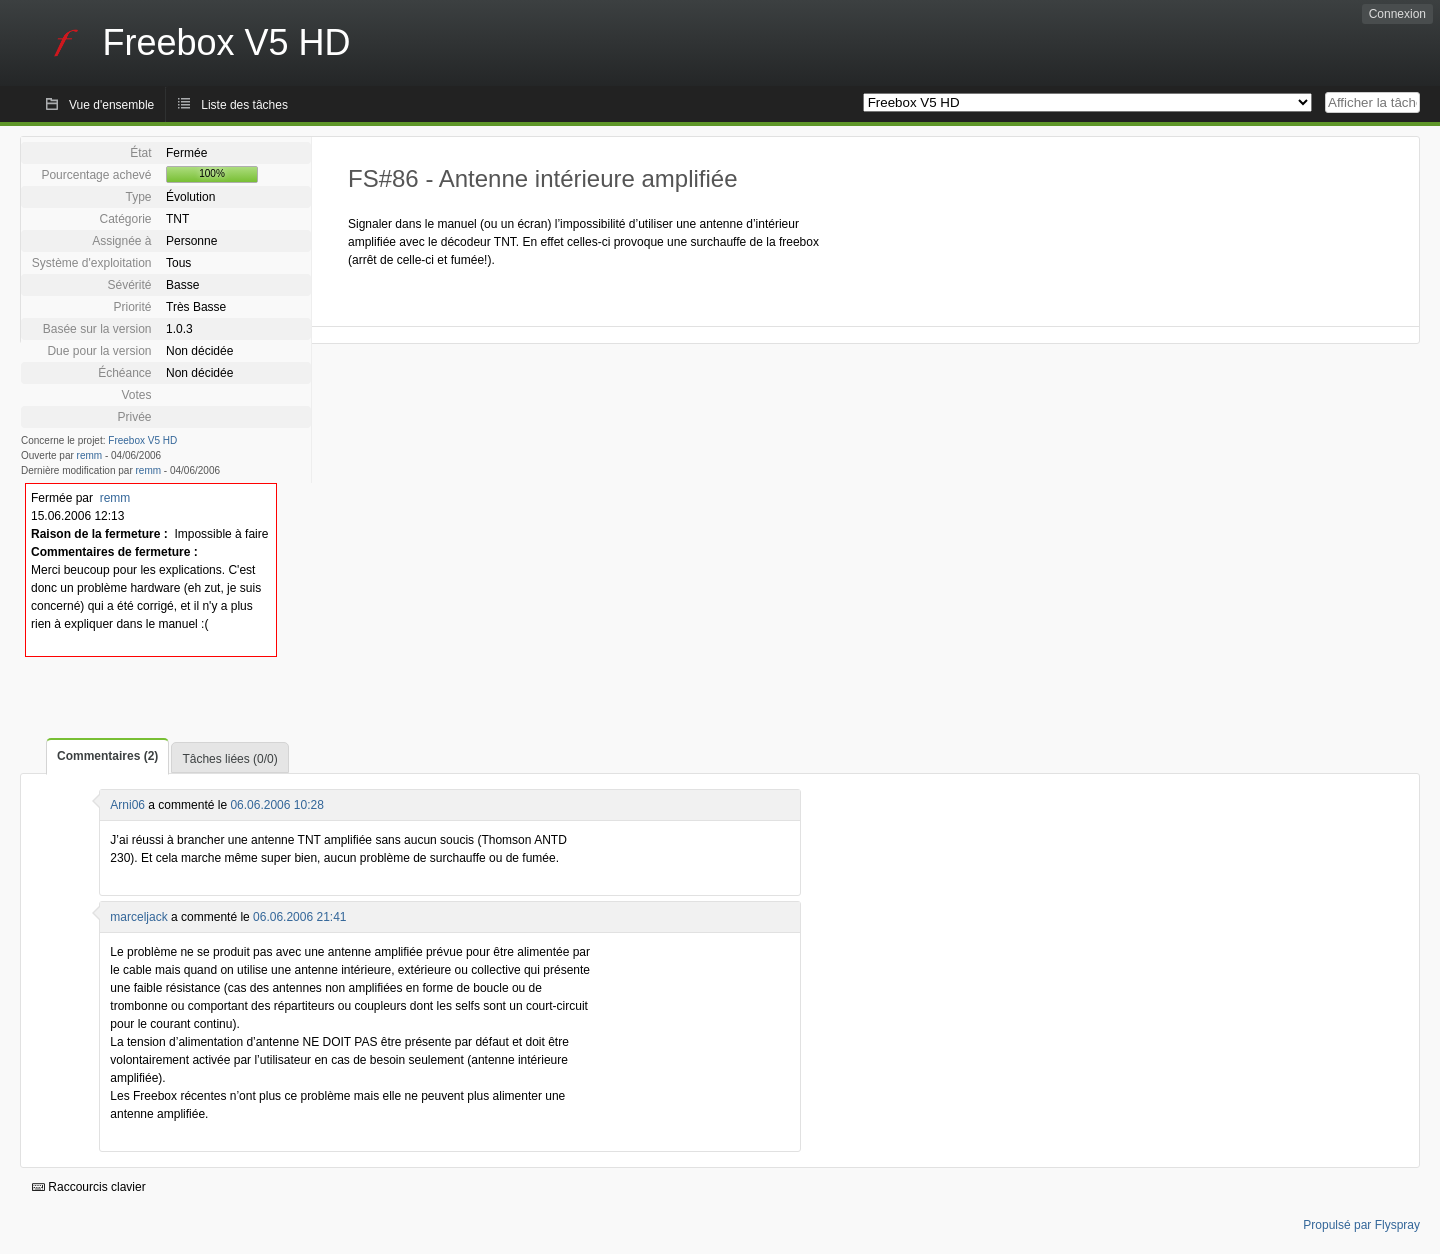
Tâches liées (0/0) (229, 759)
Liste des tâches (244, 105)
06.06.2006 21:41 (299, 917)
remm (90, 455)
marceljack (138, 917)
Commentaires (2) (107, 756)
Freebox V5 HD (142, 440)
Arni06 (127, 805)
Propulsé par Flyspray (1361, 1225)
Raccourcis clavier (89, 1187)
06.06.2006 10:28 (276, 805)
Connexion (1397, 14)
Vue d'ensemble (111, 105)
